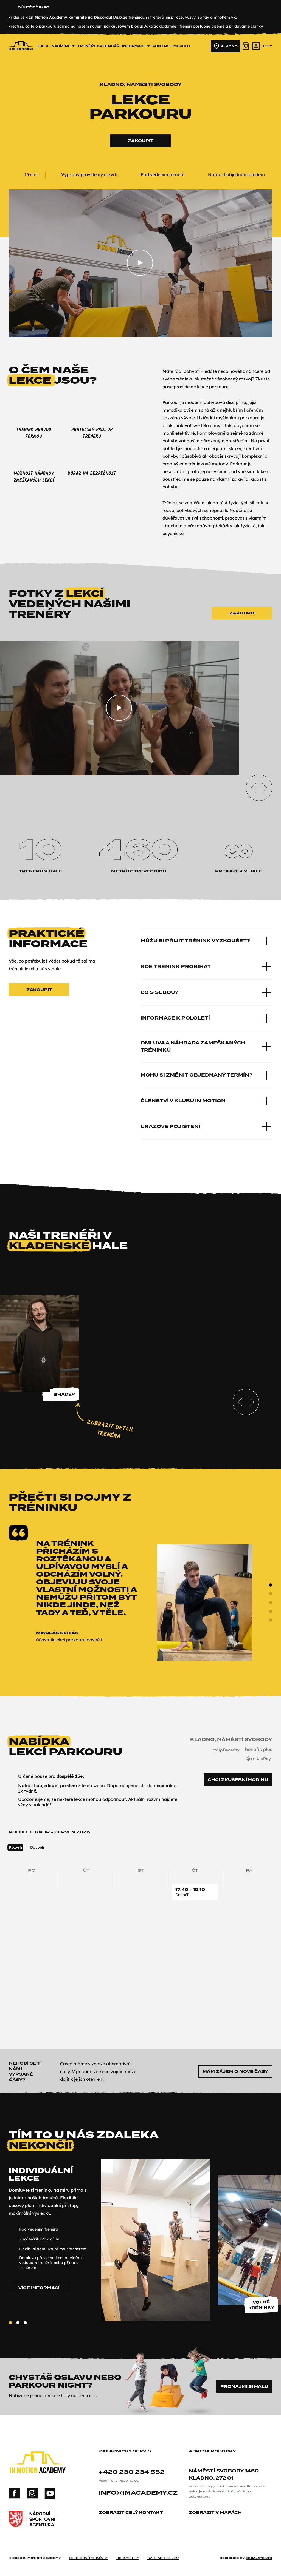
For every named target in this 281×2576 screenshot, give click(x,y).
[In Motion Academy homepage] (20, 57)
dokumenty (127, 2558)
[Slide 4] (270, 1620)
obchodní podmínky (88, 2558)
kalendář (108, 46)
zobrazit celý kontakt (133, 2512)
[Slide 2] (270, 1602)
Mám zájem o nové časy (235, 2071)
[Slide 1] (270, 1593)
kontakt (162, 46)
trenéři (86, 46)
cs (267, 46)
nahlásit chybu (163, 2558)
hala (43, 46)
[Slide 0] (270, 1585)
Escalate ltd (259, 2558)
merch (182, 46)
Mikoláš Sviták (57, 1633)
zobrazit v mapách (217, 2512)
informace (136, 46)
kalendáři (42, 1804)
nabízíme (63, 46)
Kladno (226, 46)
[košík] (246, 46)
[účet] (256, 46)
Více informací (39, 2288)
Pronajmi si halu (244, 2386)
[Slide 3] (270, 1611)
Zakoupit (140, 141)
